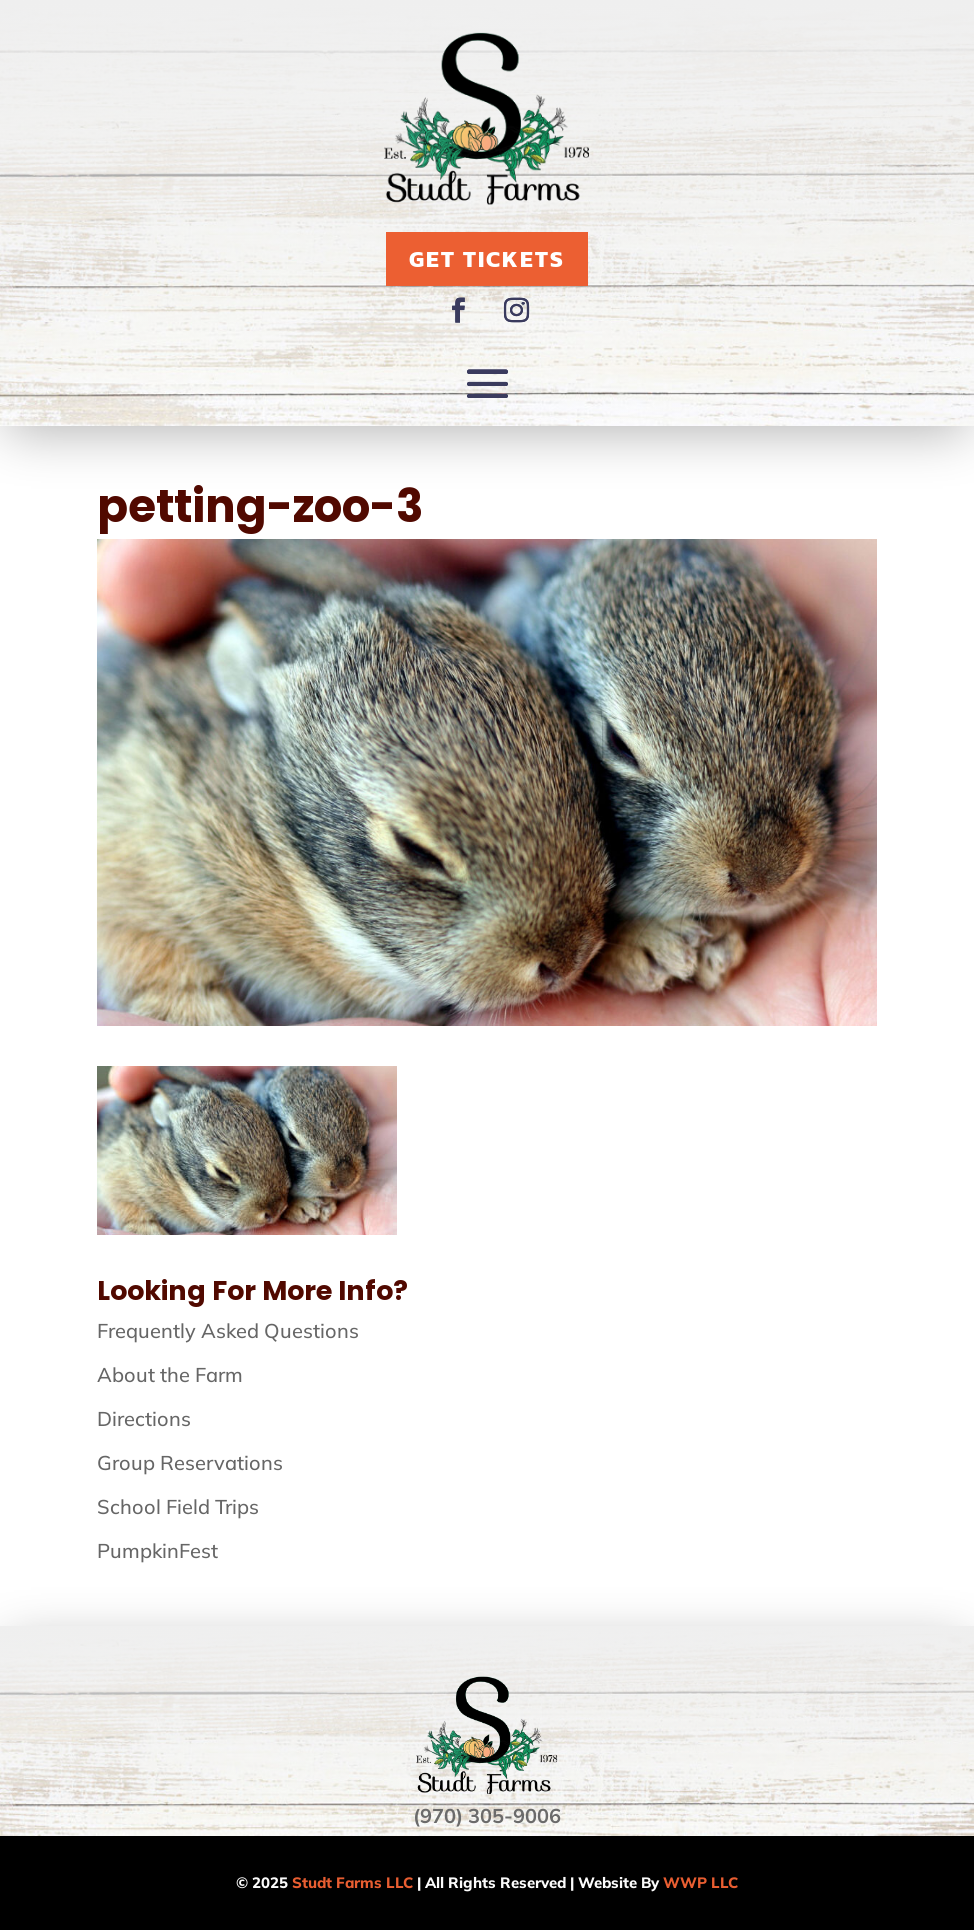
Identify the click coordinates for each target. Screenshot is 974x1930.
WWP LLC (700, 1882)
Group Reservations (190, 1462)
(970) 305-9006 (487, 1815)
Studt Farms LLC (352, 1882)
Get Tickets (487, 259)
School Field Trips (178, 1506)
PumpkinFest (157, 1550)
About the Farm (170, 1374)
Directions (144, 1418)
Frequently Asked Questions (228, 1330)
